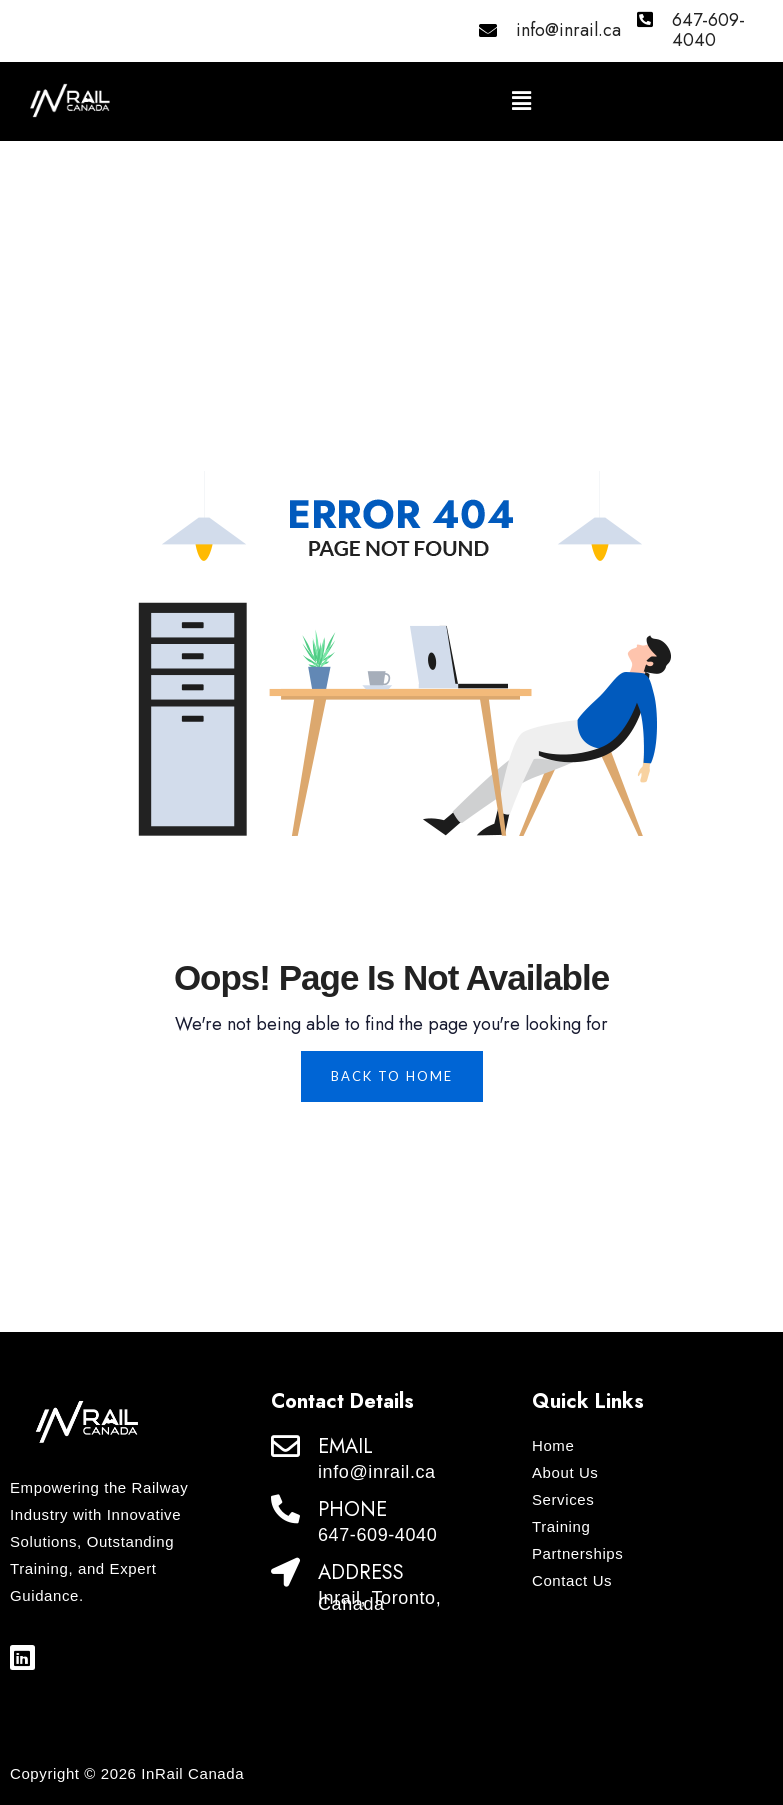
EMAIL (345, 1446)
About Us (565, 1472)
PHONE (352, 1509)
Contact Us (572, 1580)
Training (561, 1526)
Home (553, 1445)
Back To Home (392, 1076)
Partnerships (577, 1553)
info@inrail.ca (568, 30)
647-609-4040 (708, 30)
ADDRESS (361, 1572)
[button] (522, 101)
